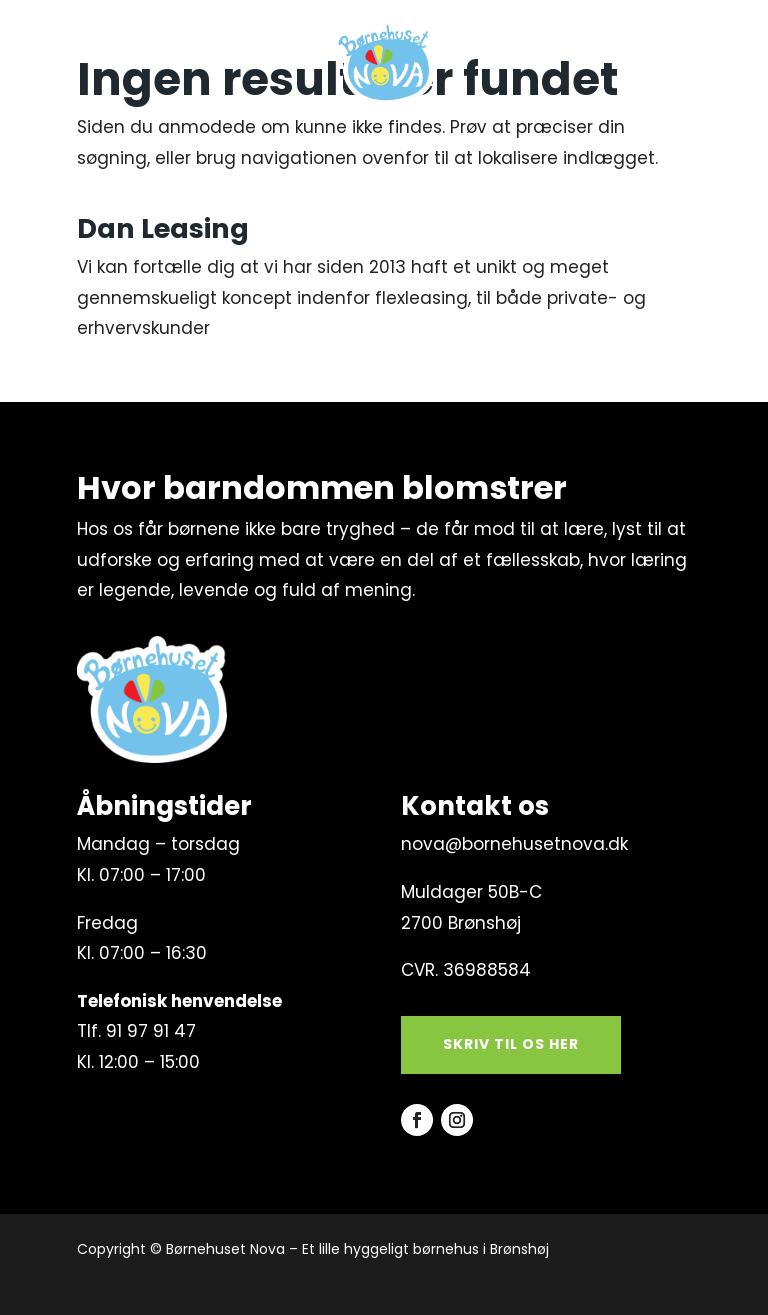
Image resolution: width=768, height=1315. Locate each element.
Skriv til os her (511, 1044)
